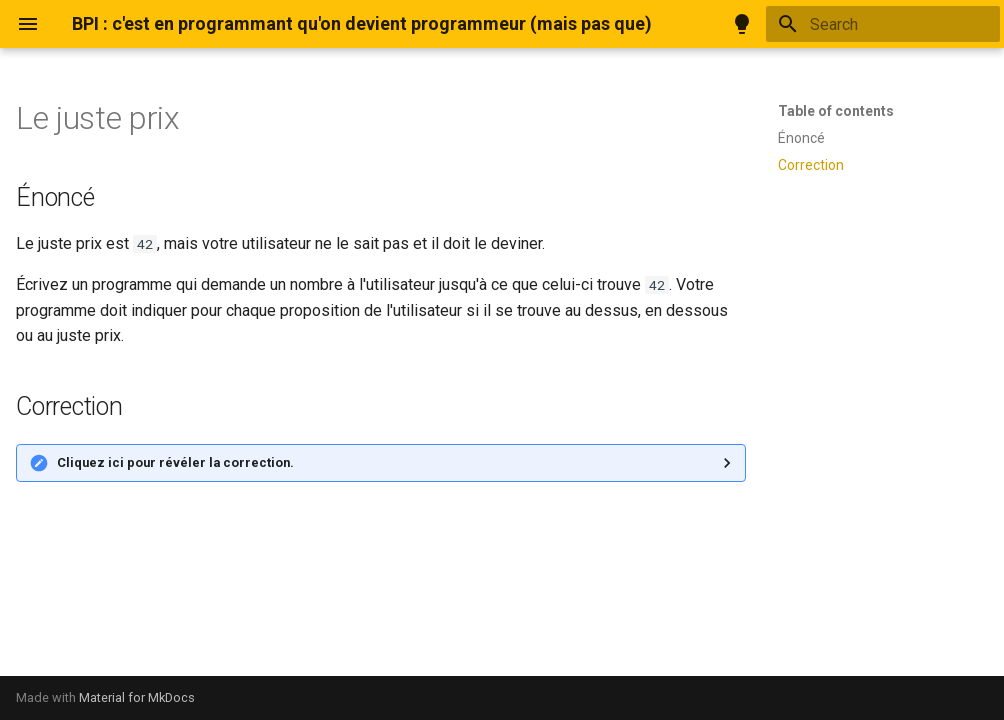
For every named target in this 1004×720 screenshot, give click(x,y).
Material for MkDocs (137, 697)
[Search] (883, 24)
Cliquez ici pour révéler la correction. (175, 462)
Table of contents (836, 111)
